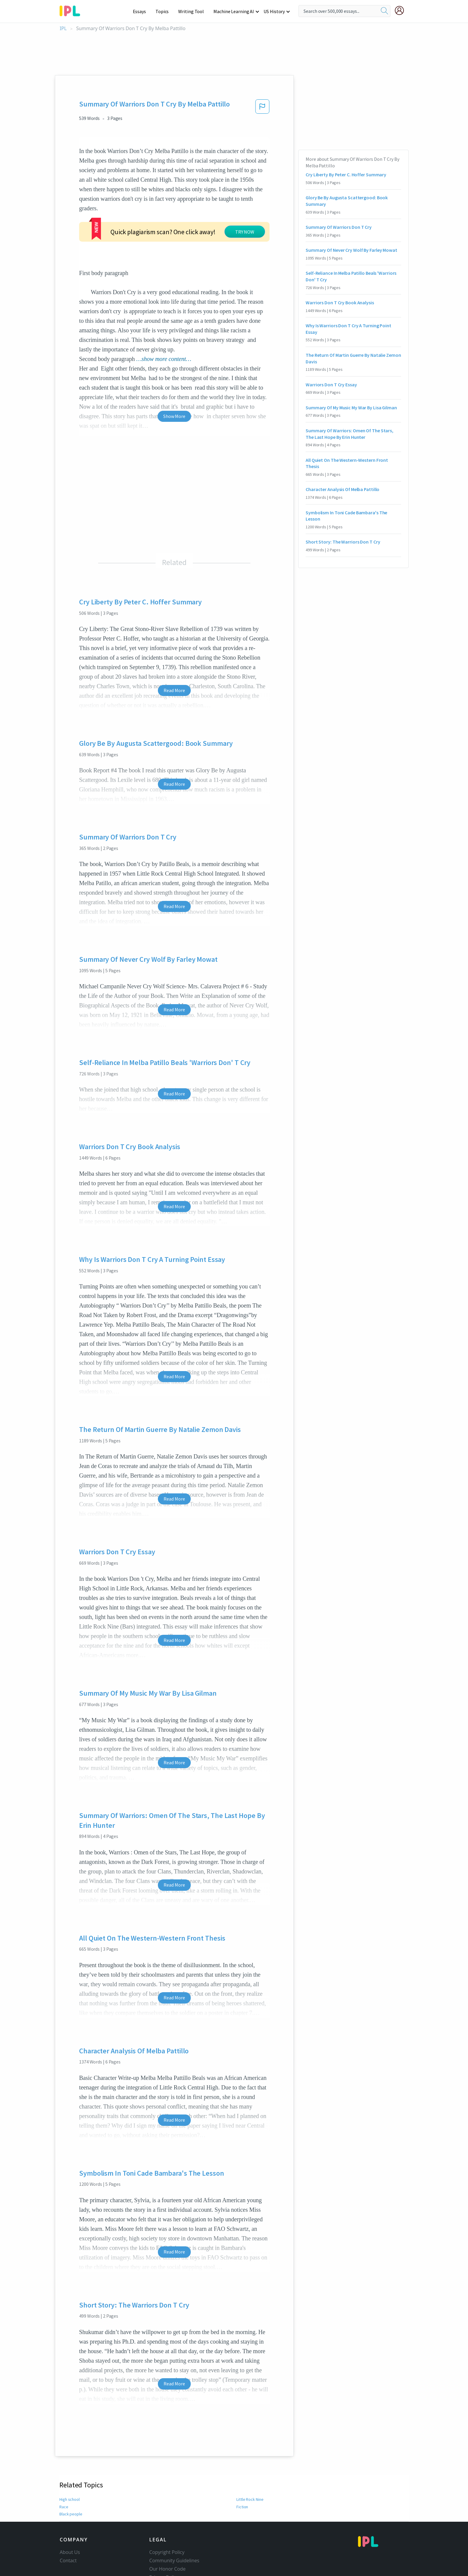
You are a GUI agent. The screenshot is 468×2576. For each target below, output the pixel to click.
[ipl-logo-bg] (72, 10)
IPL (63, 28)
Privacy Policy (164, 2531)
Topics (164, 11)
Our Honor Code (167, 2523)
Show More (174, 370)
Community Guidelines (174, 2515)
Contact (68, 2515)
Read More (174, 645)
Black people (70, 2468)
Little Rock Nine (250, 2453)
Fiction (242, 2461)
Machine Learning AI (235, 11)
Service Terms (164, 2540)
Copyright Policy (166, 2506)
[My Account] (402, 10)
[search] (384, 11)
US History (274, 11)
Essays (142, 11)
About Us (70, 2506)
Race (63, 2461)
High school (69, 2453)
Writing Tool (193, 11)
